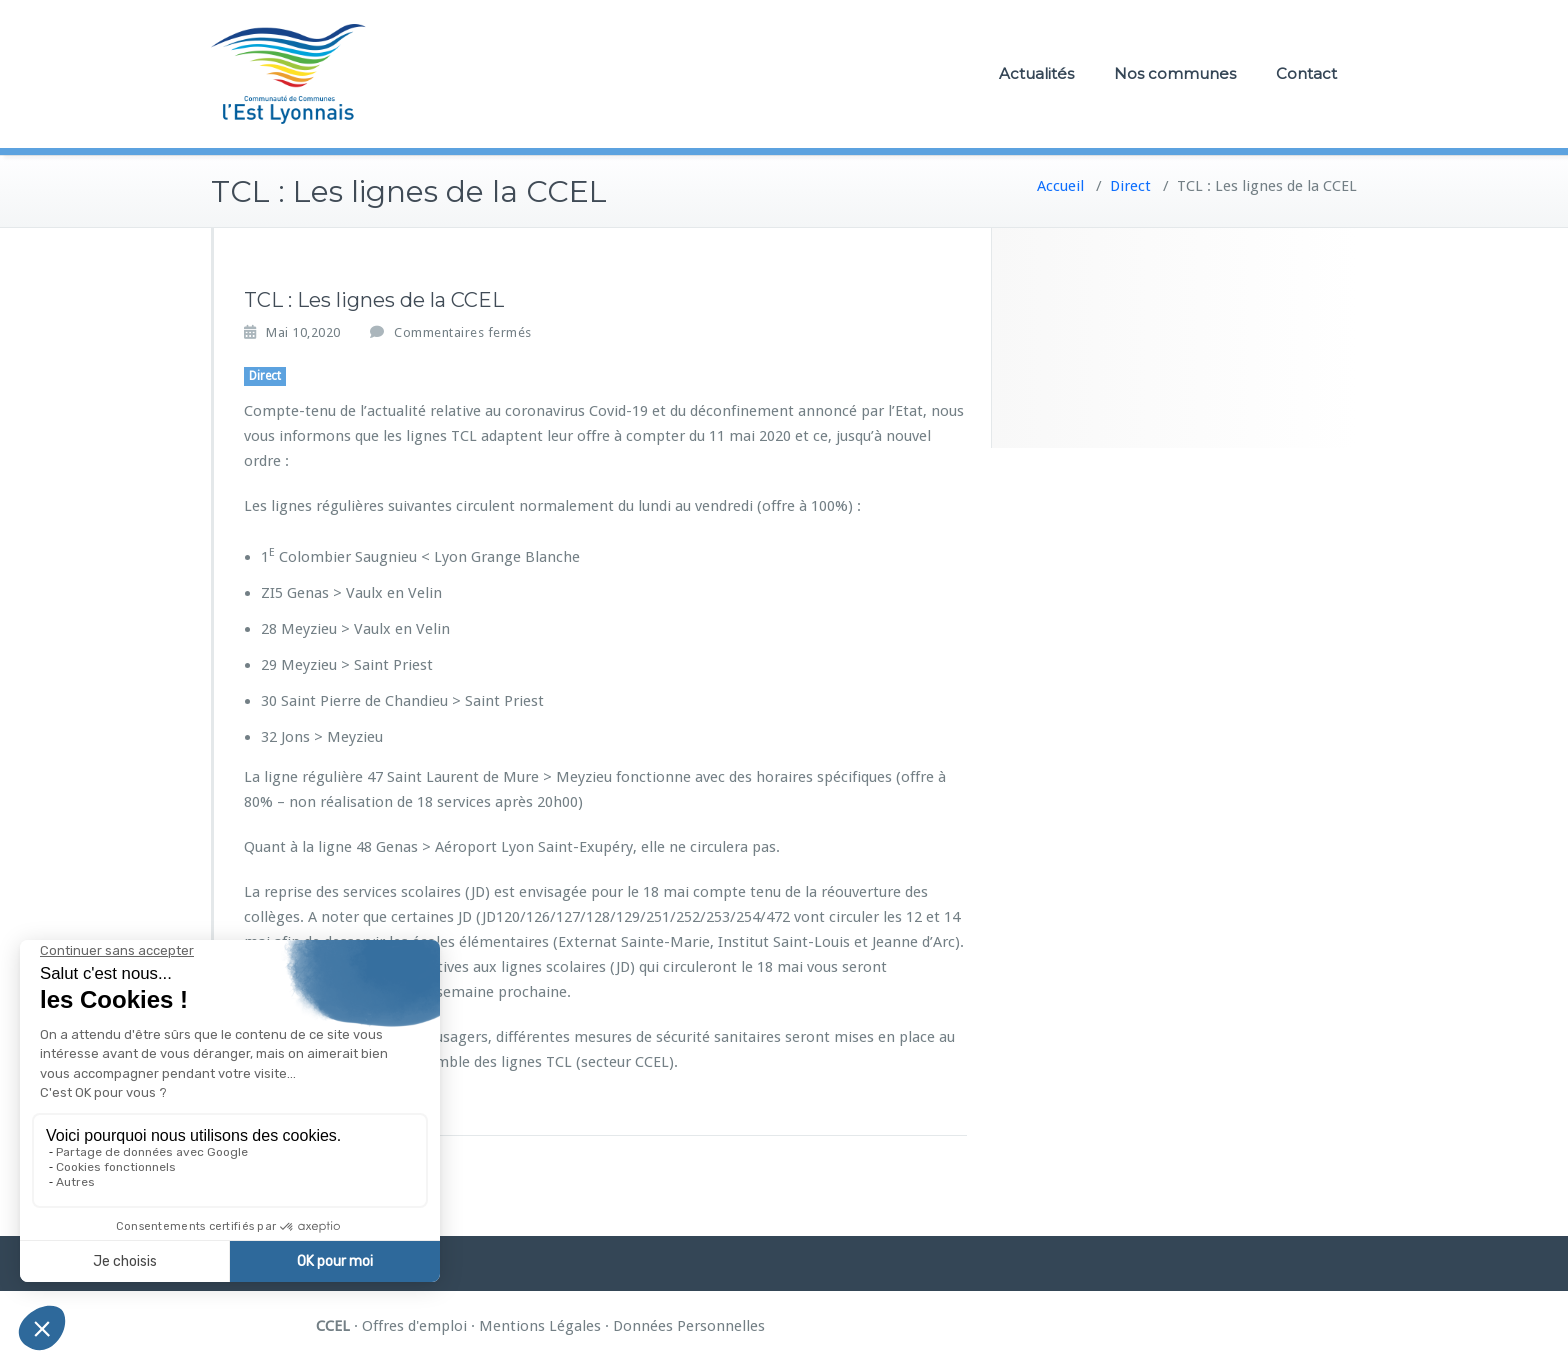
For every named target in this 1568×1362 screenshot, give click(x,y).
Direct (1130, 186)
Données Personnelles (689, 1326)
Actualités (1036, 73)
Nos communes (1175, 73)
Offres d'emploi (414, 1326)
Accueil (1060, 186)
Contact (1306, 73)
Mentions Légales (540, 1326)
